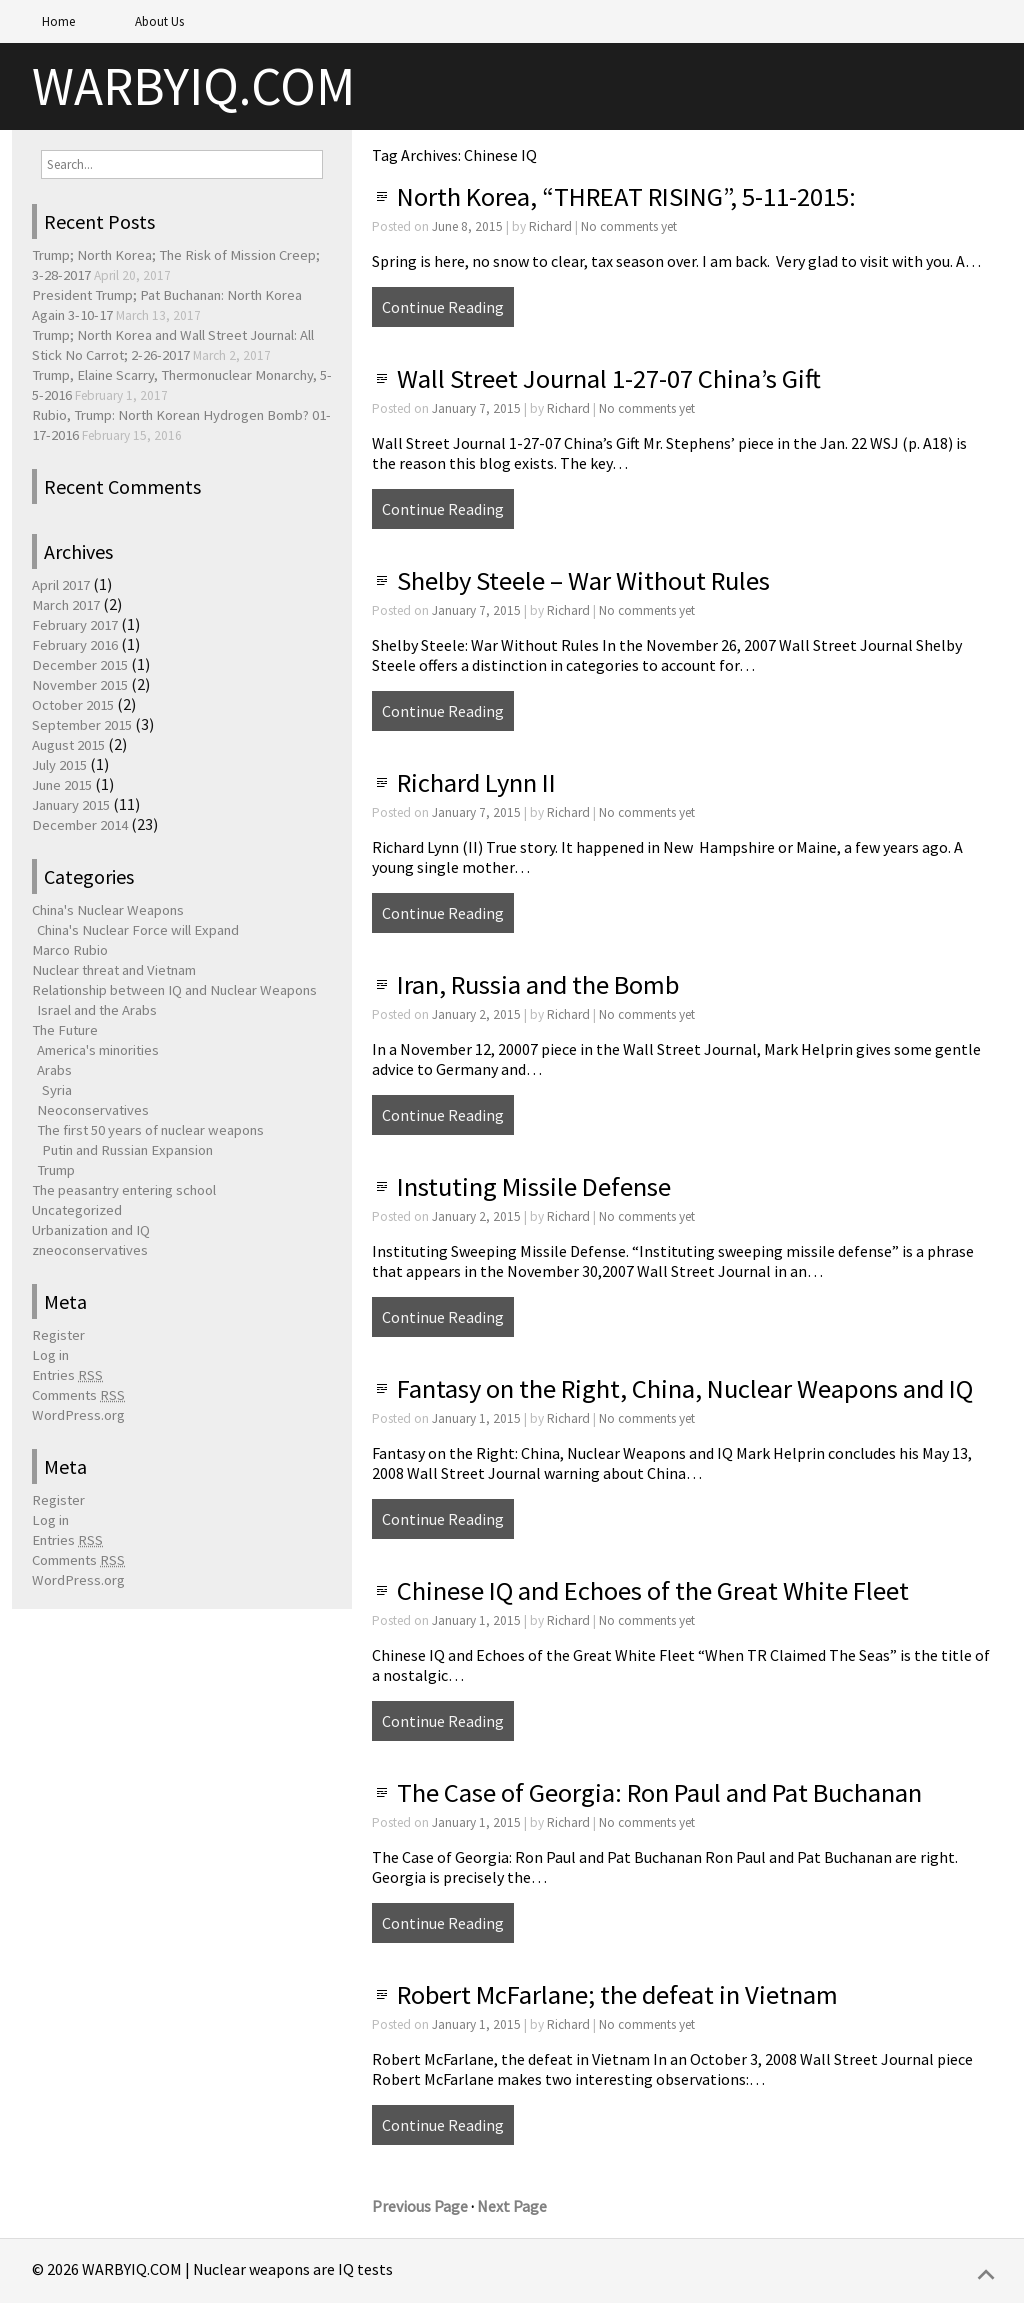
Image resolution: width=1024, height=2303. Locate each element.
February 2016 (75, 645)
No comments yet (629, 226)
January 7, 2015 (476, 408)
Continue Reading (443, 307)
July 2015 (59, 765)
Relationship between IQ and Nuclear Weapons (174, 990)
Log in (50, 1355)
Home (58, 21)
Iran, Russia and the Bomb (538, 984)
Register (58, 1335)
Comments (78, 1395)
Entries (67, 1375)
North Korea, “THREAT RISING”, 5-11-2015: (626, 196)
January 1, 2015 (476, 1418)
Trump (56, 1170)
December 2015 (80, 665)
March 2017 (66, 605)
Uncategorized (77, 1210)
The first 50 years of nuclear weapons (150, 1130)
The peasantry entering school (124, 1190)
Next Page (512, 2206)
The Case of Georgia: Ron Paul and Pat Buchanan (659, 1792)
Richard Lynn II (476, 782)
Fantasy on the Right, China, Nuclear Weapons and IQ (685, 1388)
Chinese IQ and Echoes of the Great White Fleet (653, 1590)
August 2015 (68, 745)
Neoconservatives (93, 1110)
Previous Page (420, 2206)
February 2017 (75, 625)
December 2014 (80, 825)
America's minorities (98, 1050)
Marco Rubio (70, 950)
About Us (159, 21)
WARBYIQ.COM (193, 86)
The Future (65, 1030)
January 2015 (71, 805)
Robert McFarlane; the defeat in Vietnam (617, 1994)
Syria (57, 1090)
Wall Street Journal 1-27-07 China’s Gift (609, 378)
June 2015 (62, 785)
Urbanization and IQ (91, 1230)
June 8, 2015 (467, 226)
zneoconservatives (90, 1250)
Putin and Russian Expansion (127, 1150)
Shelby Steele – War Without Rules (583, 580)
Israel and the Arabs (97, 1010)
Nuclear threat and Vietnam (114, 970)
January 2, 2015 (476, 1014)
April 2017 (61, 585)
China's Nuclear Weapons (108, 910)
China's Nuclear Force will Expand (138, 930)
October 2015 (73, 705)
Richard (550, 226)
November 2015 (80, 685)
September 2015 (82, 725)
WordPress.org (78, 1415)
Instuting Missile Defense (534, 1186)
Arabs (54, 1070)
